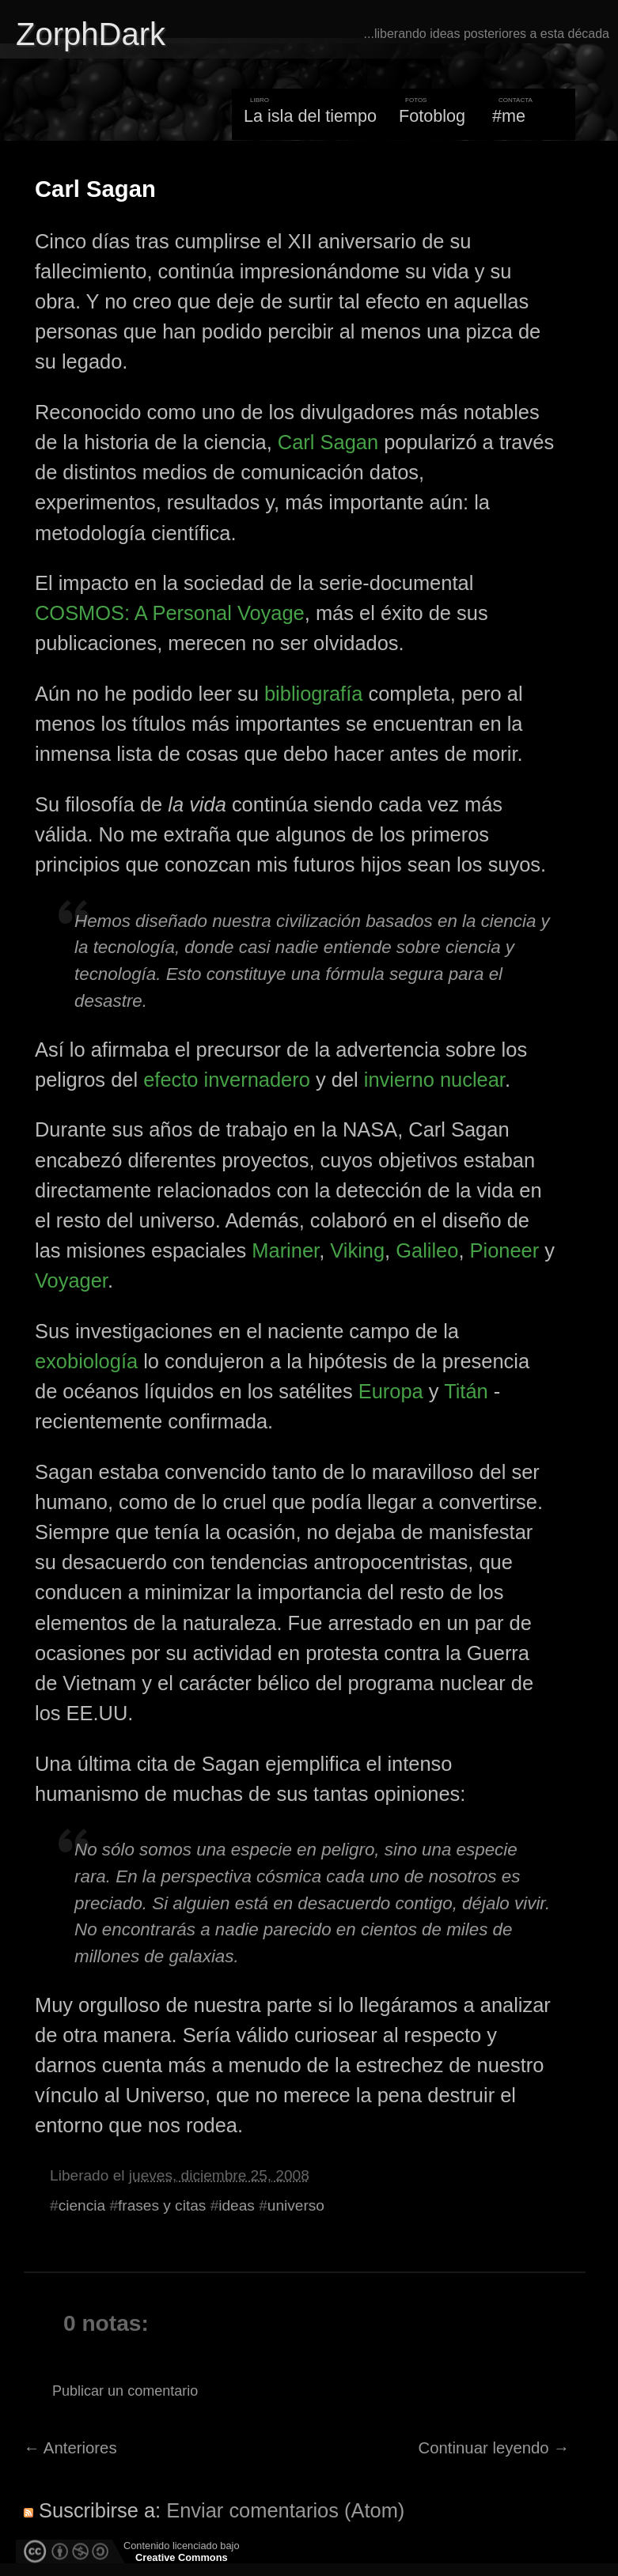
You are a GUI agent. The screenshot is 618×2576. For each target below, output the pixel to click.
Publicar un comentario (125, 2391)
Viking (357, 1250)
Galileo (427, 1250)
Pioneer (505, 1250)
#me (508, 116)
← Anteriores (70, 2448)
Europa (390, 1391)
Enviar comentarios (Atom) (285, 2510)
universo (295, 2205)
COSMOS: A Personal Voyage (170, 613)
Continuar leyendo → (494, 2448)
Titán (466, 1391)
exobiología (86, 1361)
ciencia (82, 2205)
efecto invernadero (226, 1080)
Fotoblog (432, 116)
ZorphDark (90, 34)
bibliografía (313, 694)
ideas (236, 2205)
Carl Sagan (95, 189)
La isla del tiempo (310, 116)
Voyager (71, 1280)
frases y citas (162, 2205)
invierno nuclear (434, 1080)
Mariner (285, 1250)
